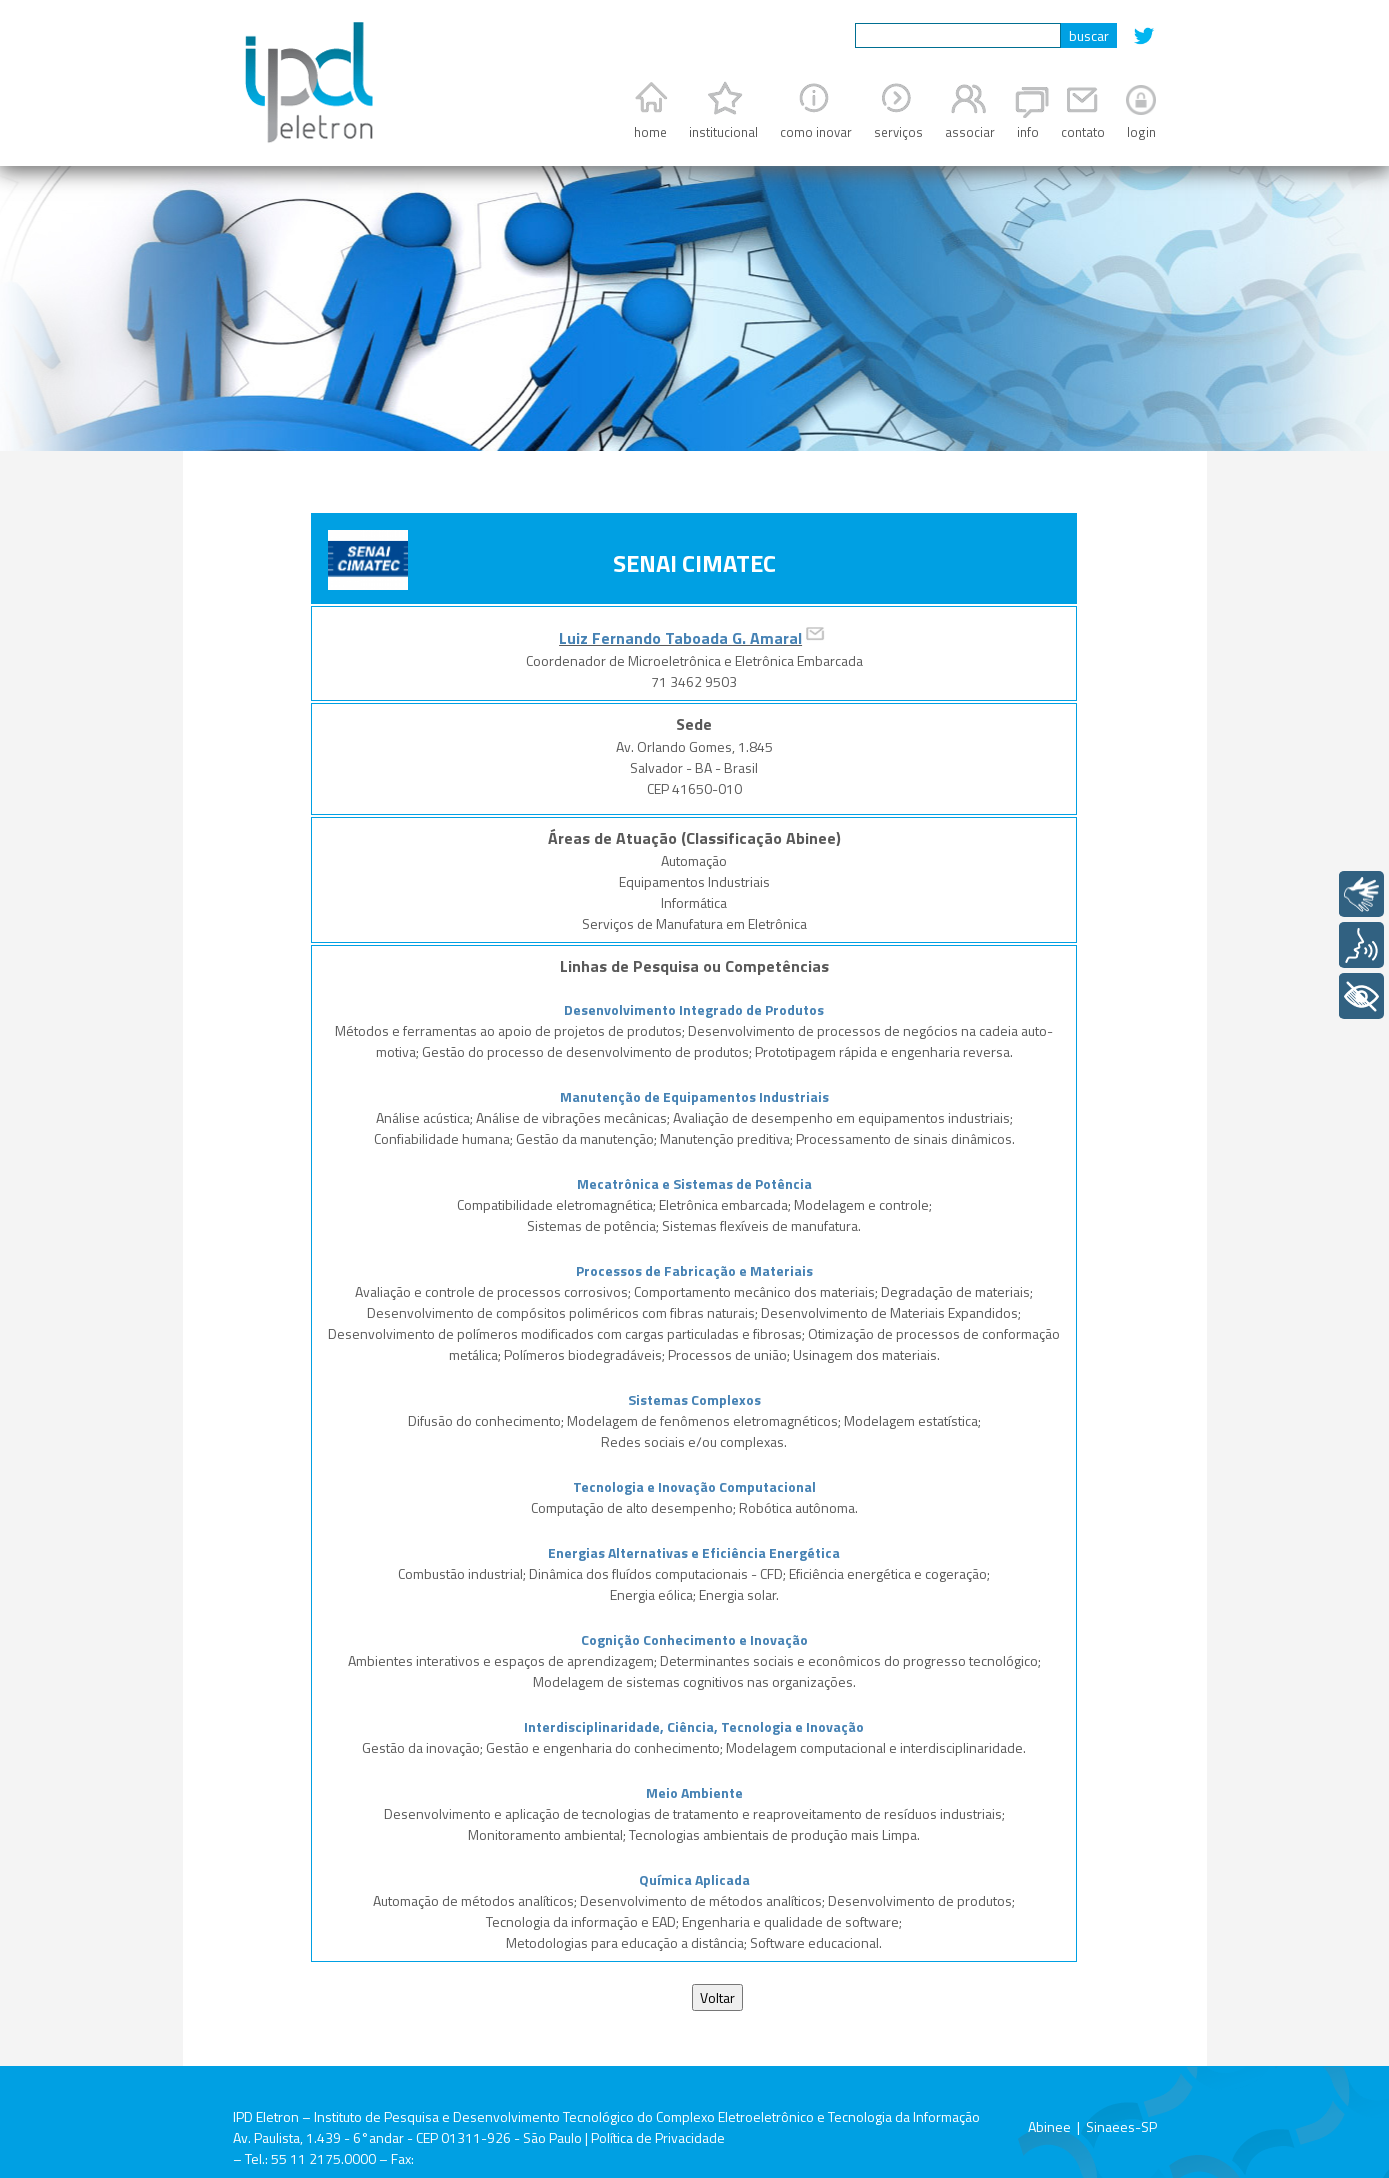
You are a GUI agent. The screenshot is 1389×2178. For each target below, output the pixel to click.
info (1028, 132)
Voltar (717, 1997)
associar (970, 132)
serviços (898, 132)
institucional (723, 132)
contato (1083, 132)
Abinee (1049, 2126)
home (650, 132)
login (1141, 132)
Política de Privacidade (658, 2137)
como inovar (816, 132)
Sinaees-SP (1121, 2126)
